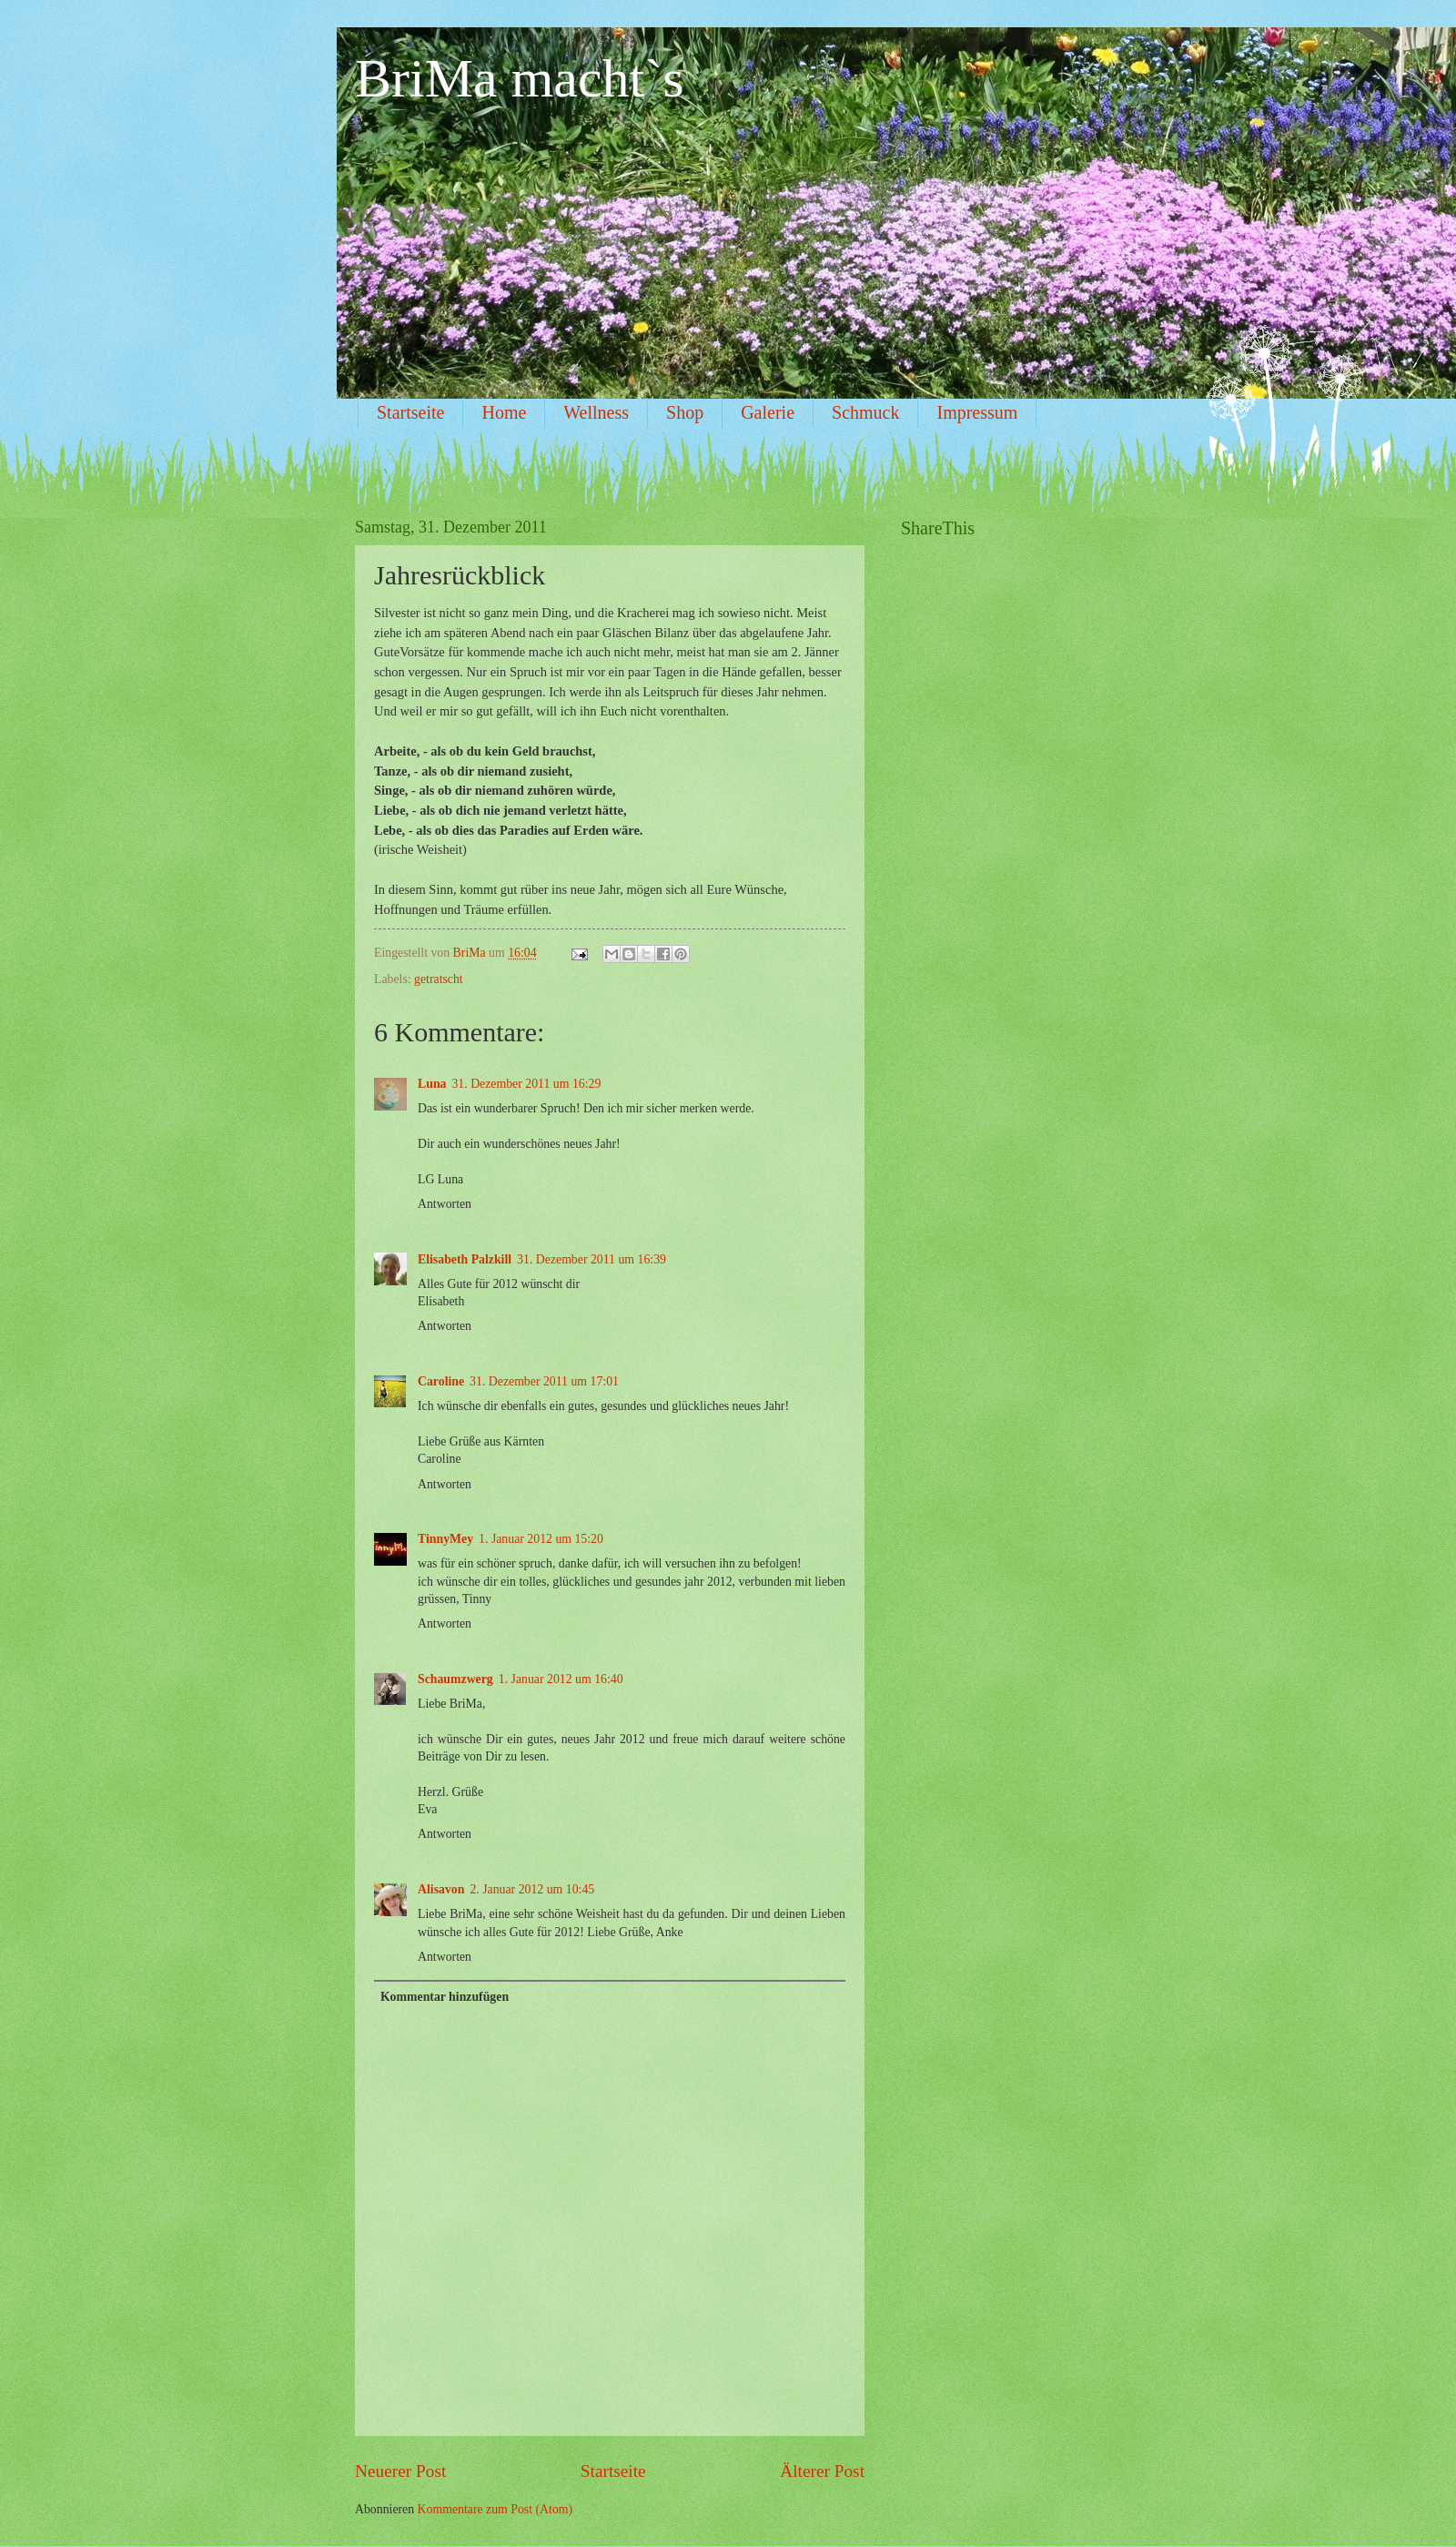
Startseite (410, 412)
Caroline (441, 1381)
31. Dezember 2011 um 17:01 (544, 1381)
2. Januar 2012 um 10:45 (532, 1889)
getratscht (438, 979)
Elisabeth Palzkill (464, 1259)
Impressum (976, 412)
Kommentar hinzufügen (444, 1997)
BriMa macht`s (519, 78)
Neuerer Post (400, 2471)
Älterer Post (822, 2471)
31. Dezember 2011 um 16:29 (526, 1084)
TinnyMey (445, 1539)
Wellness (596, 412)
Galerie (767, 412)
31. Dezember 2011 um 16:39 (591, 1259)
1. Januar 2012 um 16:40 (561, 1679)
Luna (432, 1084)
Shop (684, 412)
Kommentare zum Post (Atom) (495, 2509)
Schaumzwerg (455, 1679)
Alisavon (441, 1889)
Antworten (444, 1204)
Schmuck (865, 412)
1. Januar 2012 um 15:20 (541, 1539)
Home (503, 412)
